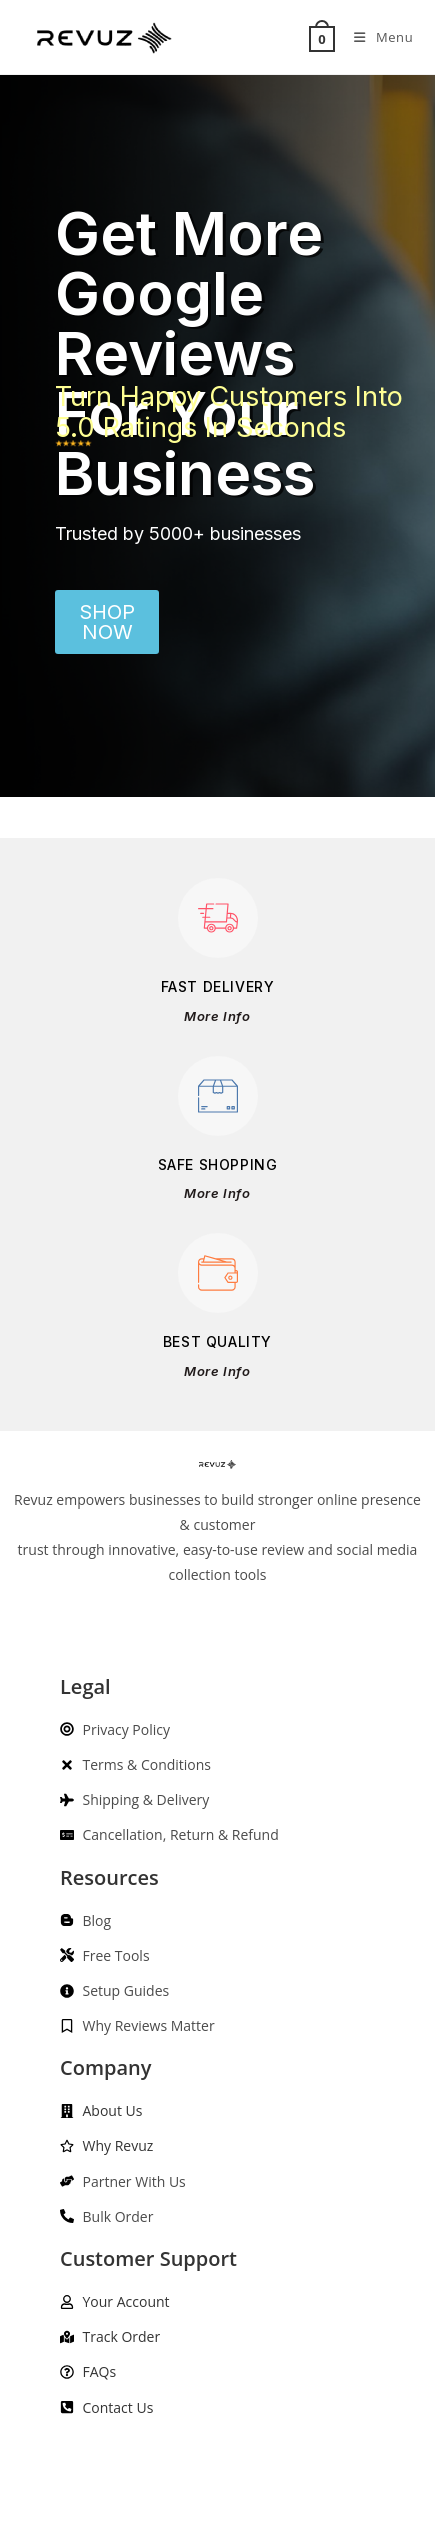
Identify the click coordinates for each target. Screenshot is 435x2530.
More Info (217, 1016)
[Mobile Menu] (376, 37)
